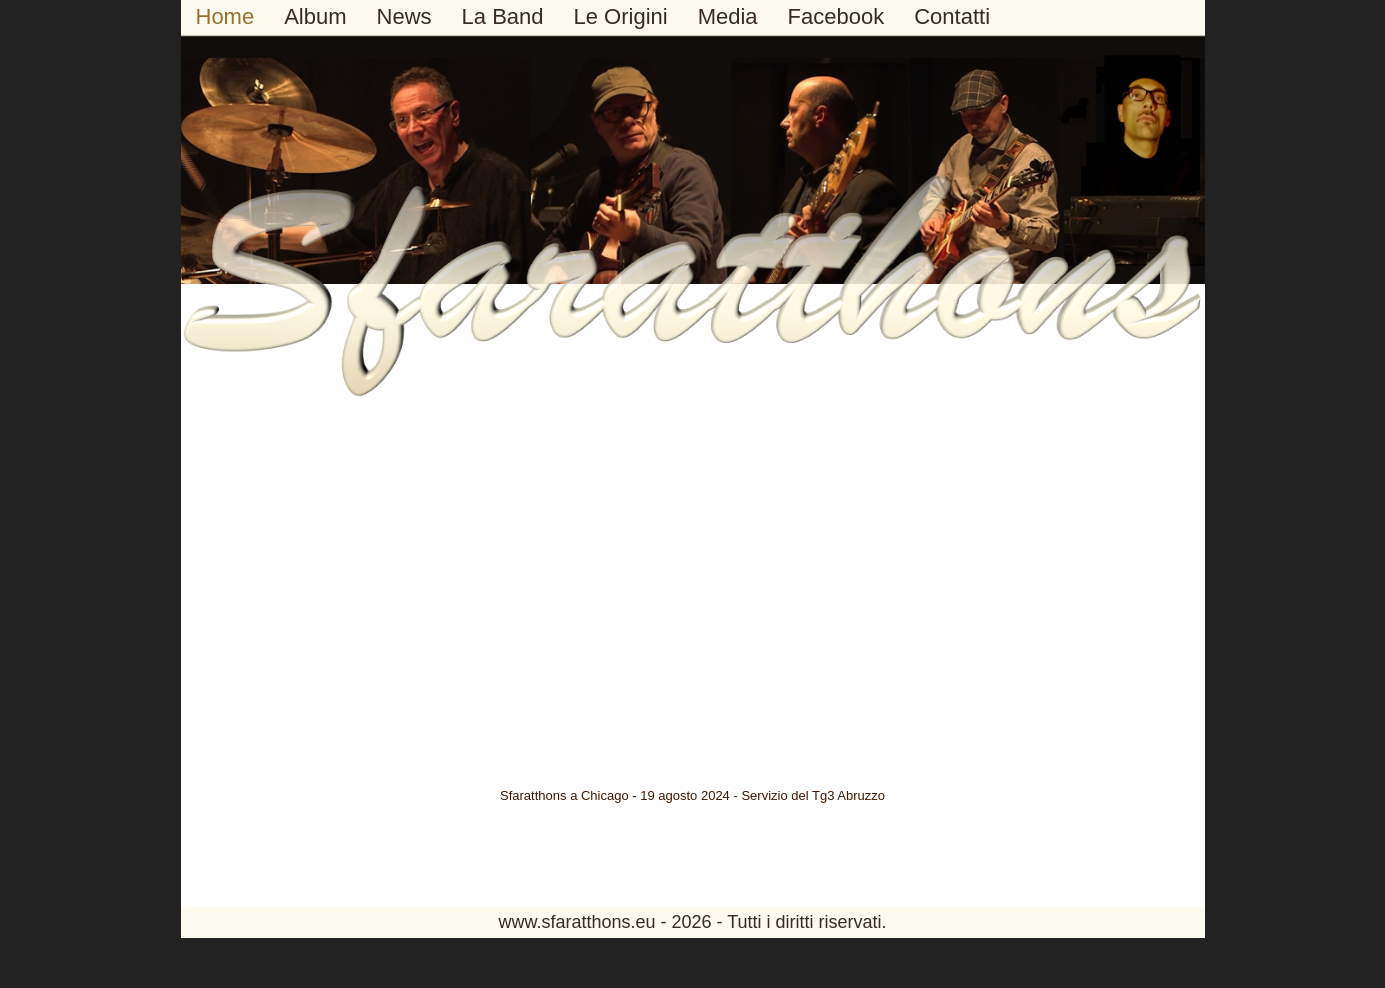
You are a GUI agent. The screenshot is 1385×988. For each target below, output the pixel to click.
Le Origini (621, 16)
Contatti (952, 16)
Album (315, 16)
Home (225, 16)
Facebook (836, 16)
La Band (503, 16)
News (404, 16)
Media (728, 16)
